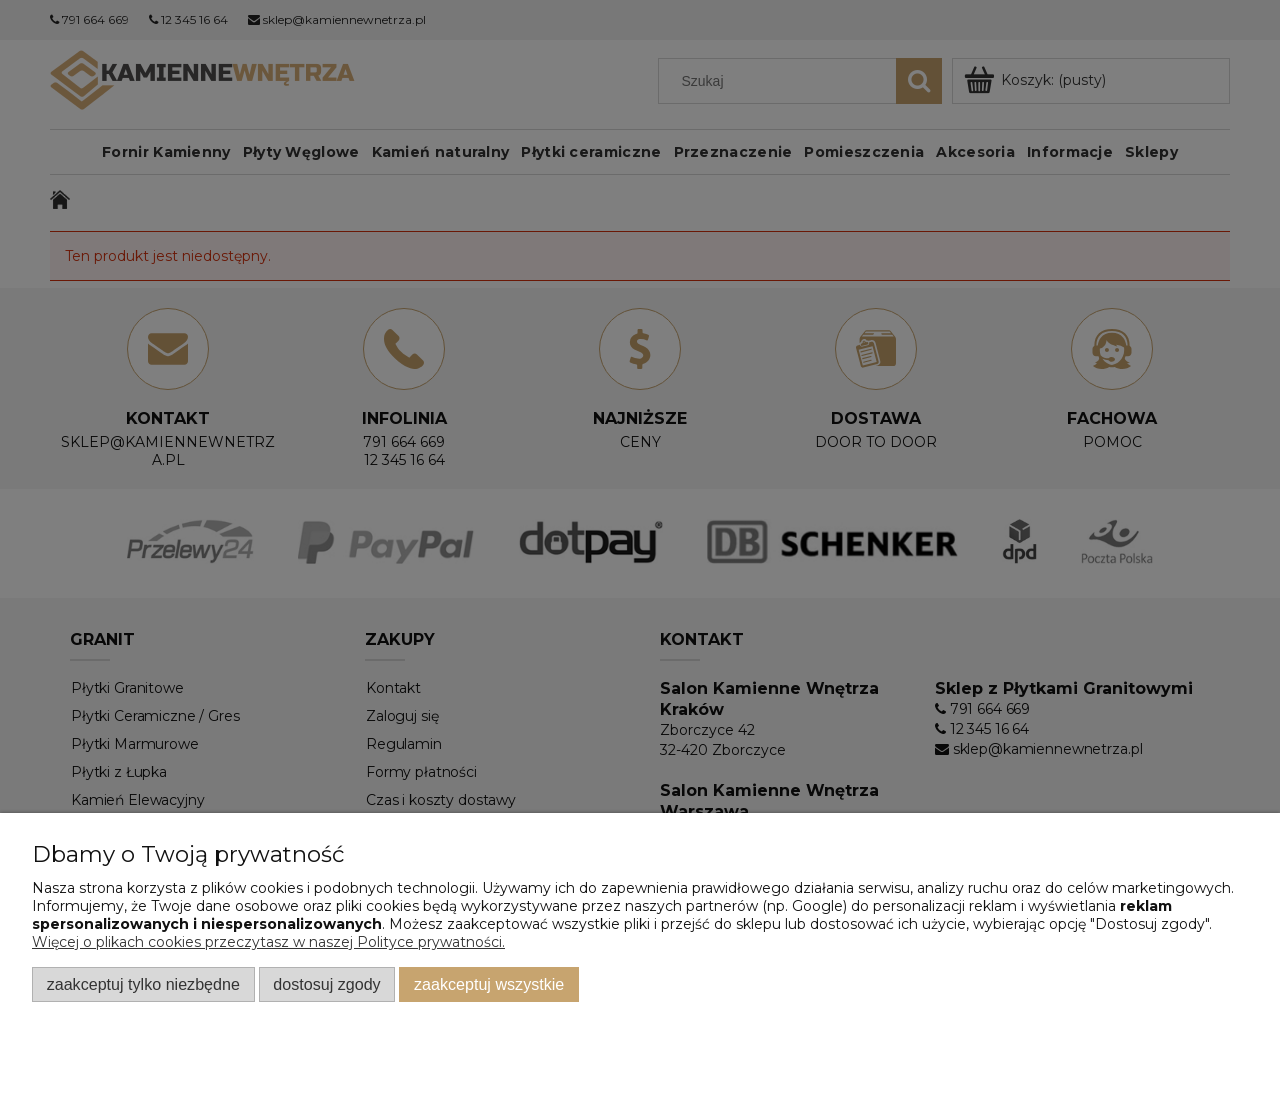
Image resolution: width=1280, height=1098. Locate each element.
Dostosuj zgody (326, 984)
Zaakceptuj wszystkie (489, 984)
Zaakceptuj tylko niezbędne (143, 984)
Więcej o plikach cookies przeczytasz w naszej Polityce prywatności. (268, 942)
